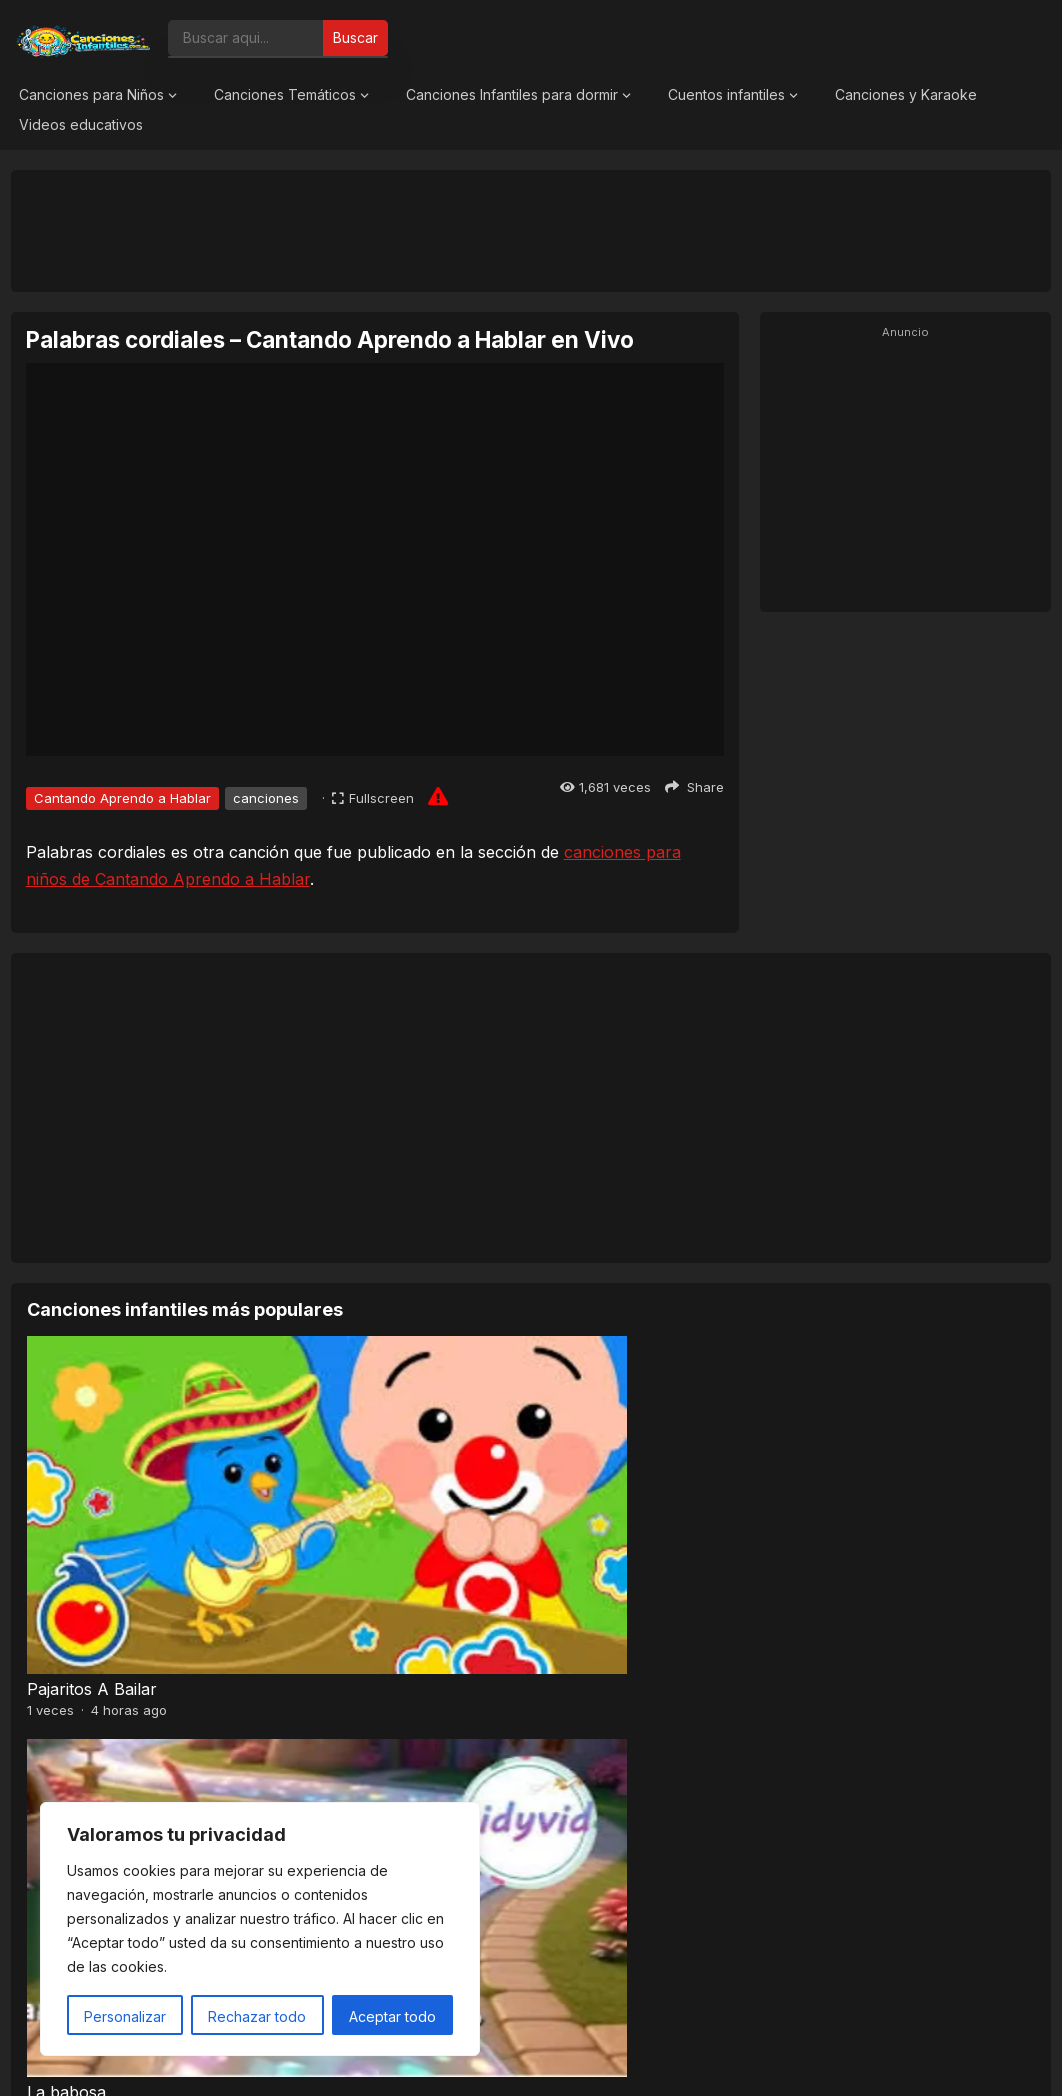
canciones (266, 798)
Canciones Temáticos (285, 94)
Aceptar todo (392, 2016)
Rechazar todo (257, 2016)
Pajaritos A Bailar (92, 1486)
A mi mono (836, 1687)
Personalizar (125, 2016)
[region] (260, 1929)
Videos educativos (81, 124)
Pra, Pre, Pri (74, 1687)
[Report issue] (438, 796)
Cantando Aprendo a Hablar (122, 798)
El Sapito (572, 1486)
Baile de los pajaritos (616, 1687)
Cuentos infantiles (726, 94)
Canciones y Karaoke (906, 94)
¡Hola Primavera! (858, 1486)
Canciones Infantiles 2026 (554, 2059)
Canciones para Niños (91, 94)
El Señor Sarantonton (366, 1687)
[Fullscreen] (373, 799)
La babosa (322, 1486)
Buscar (355, 37)
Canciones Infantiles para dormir (512, 94)
